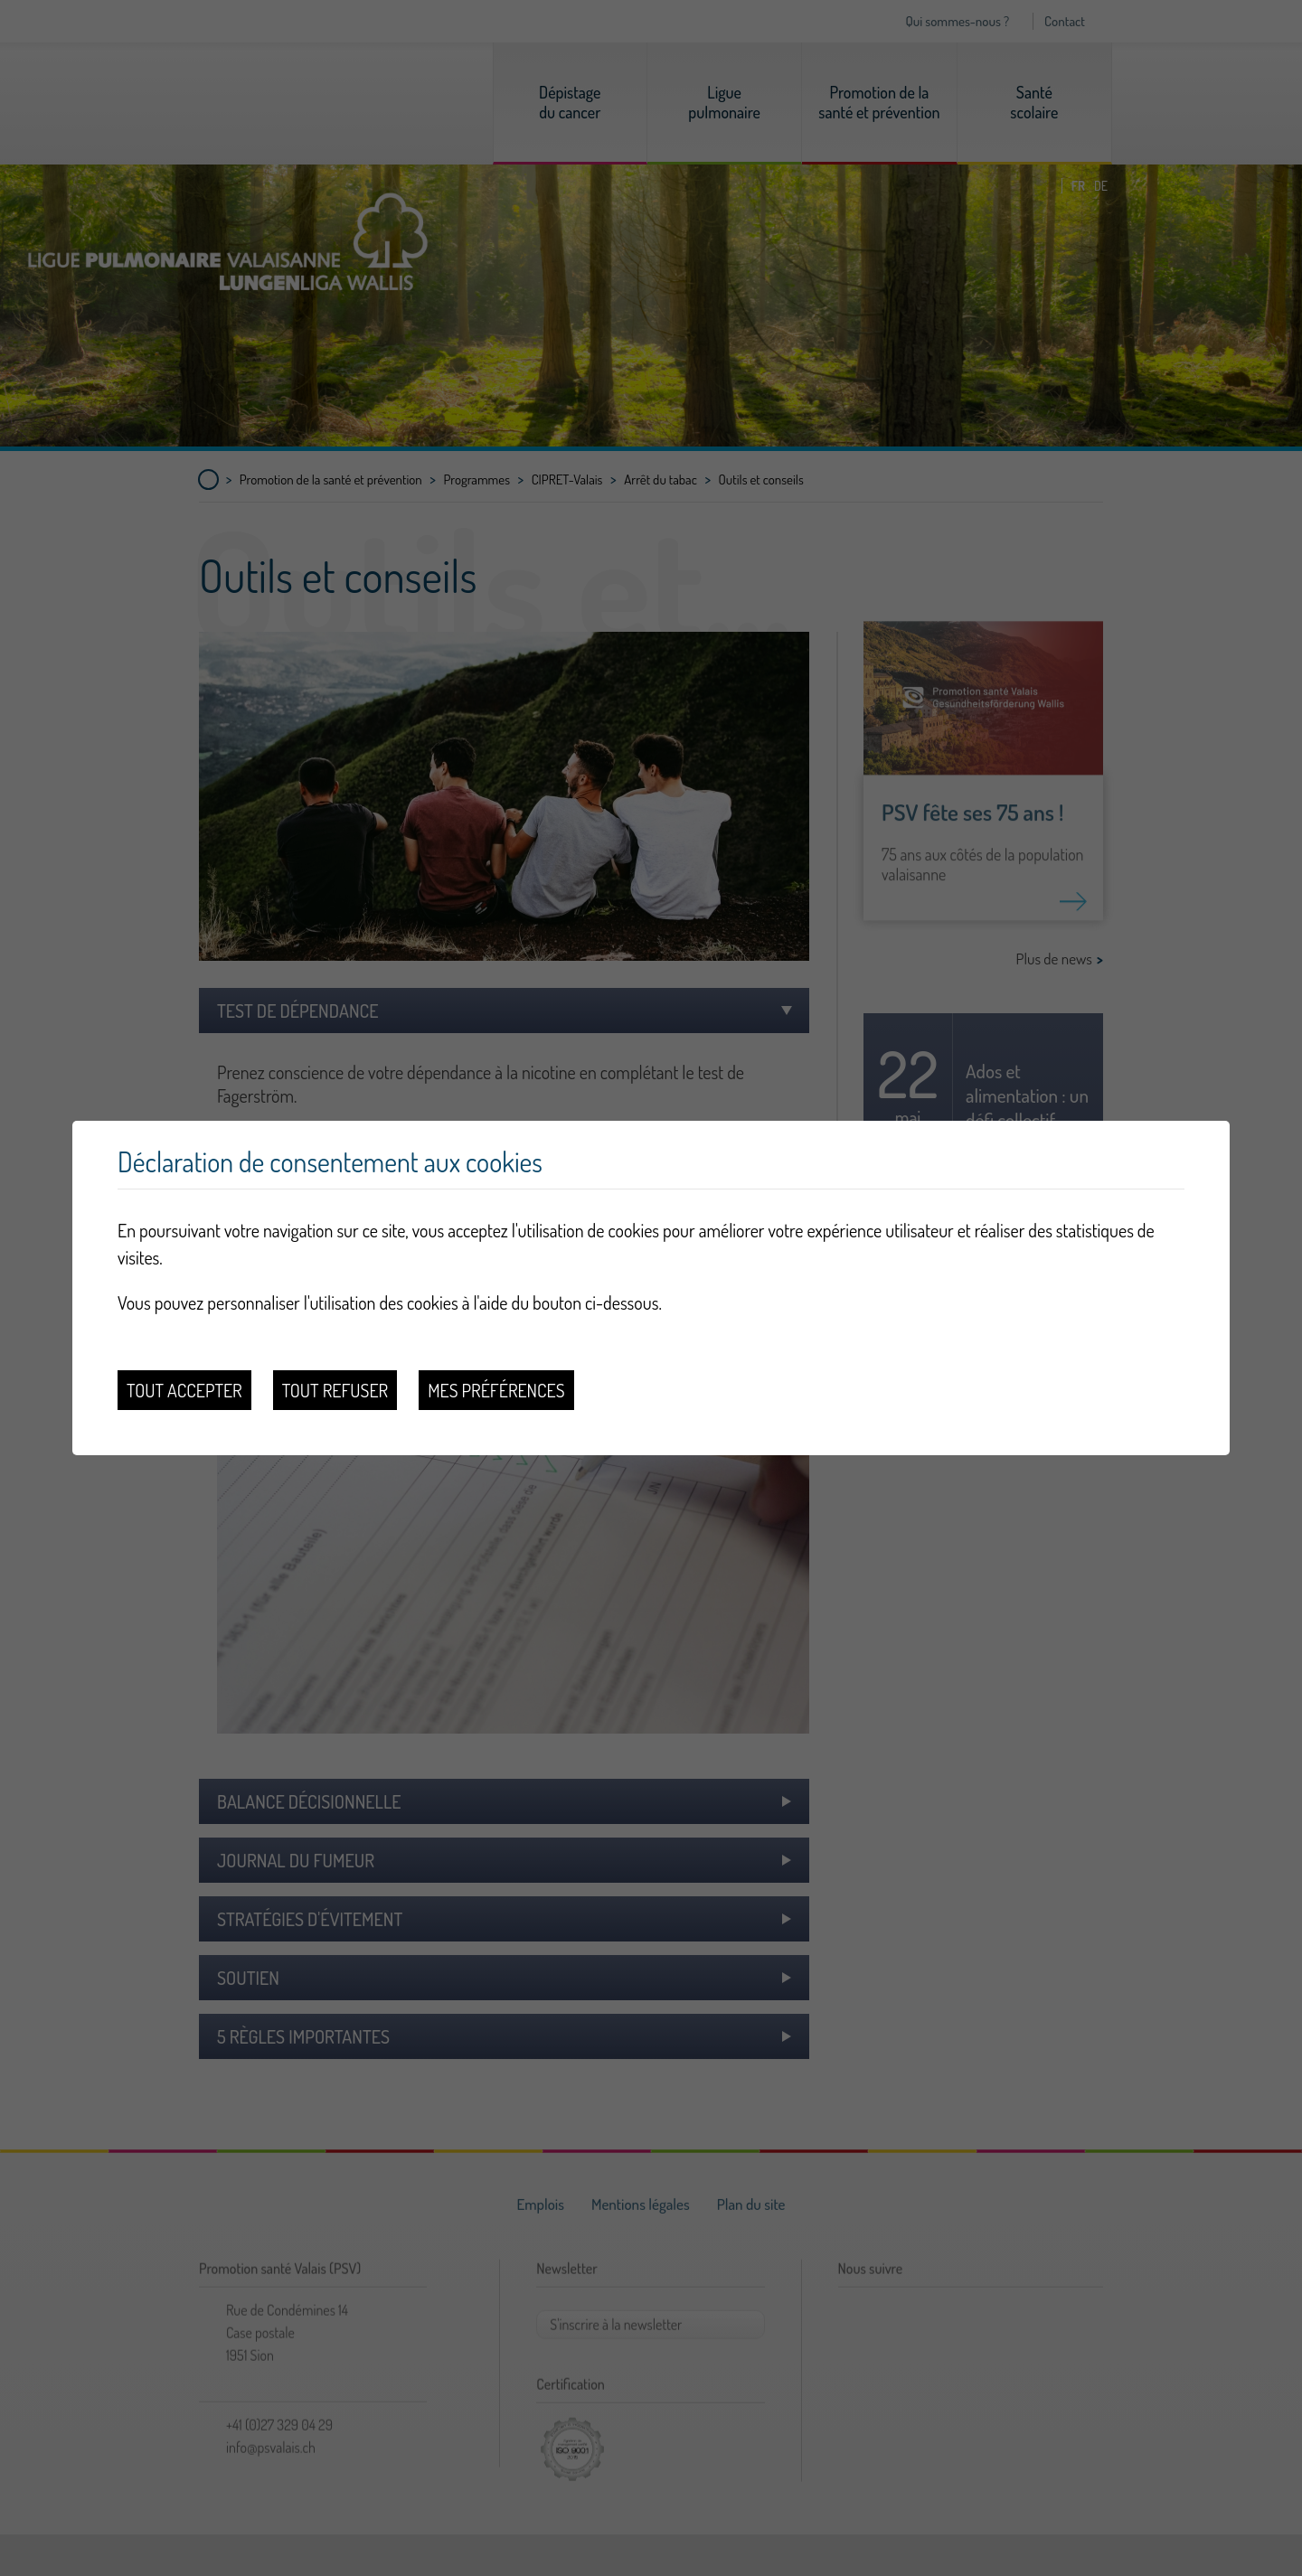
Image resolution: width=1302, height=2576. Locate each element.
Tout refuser (335, 1390)
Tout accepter (184, 1390)
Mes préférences (496, 1390)
